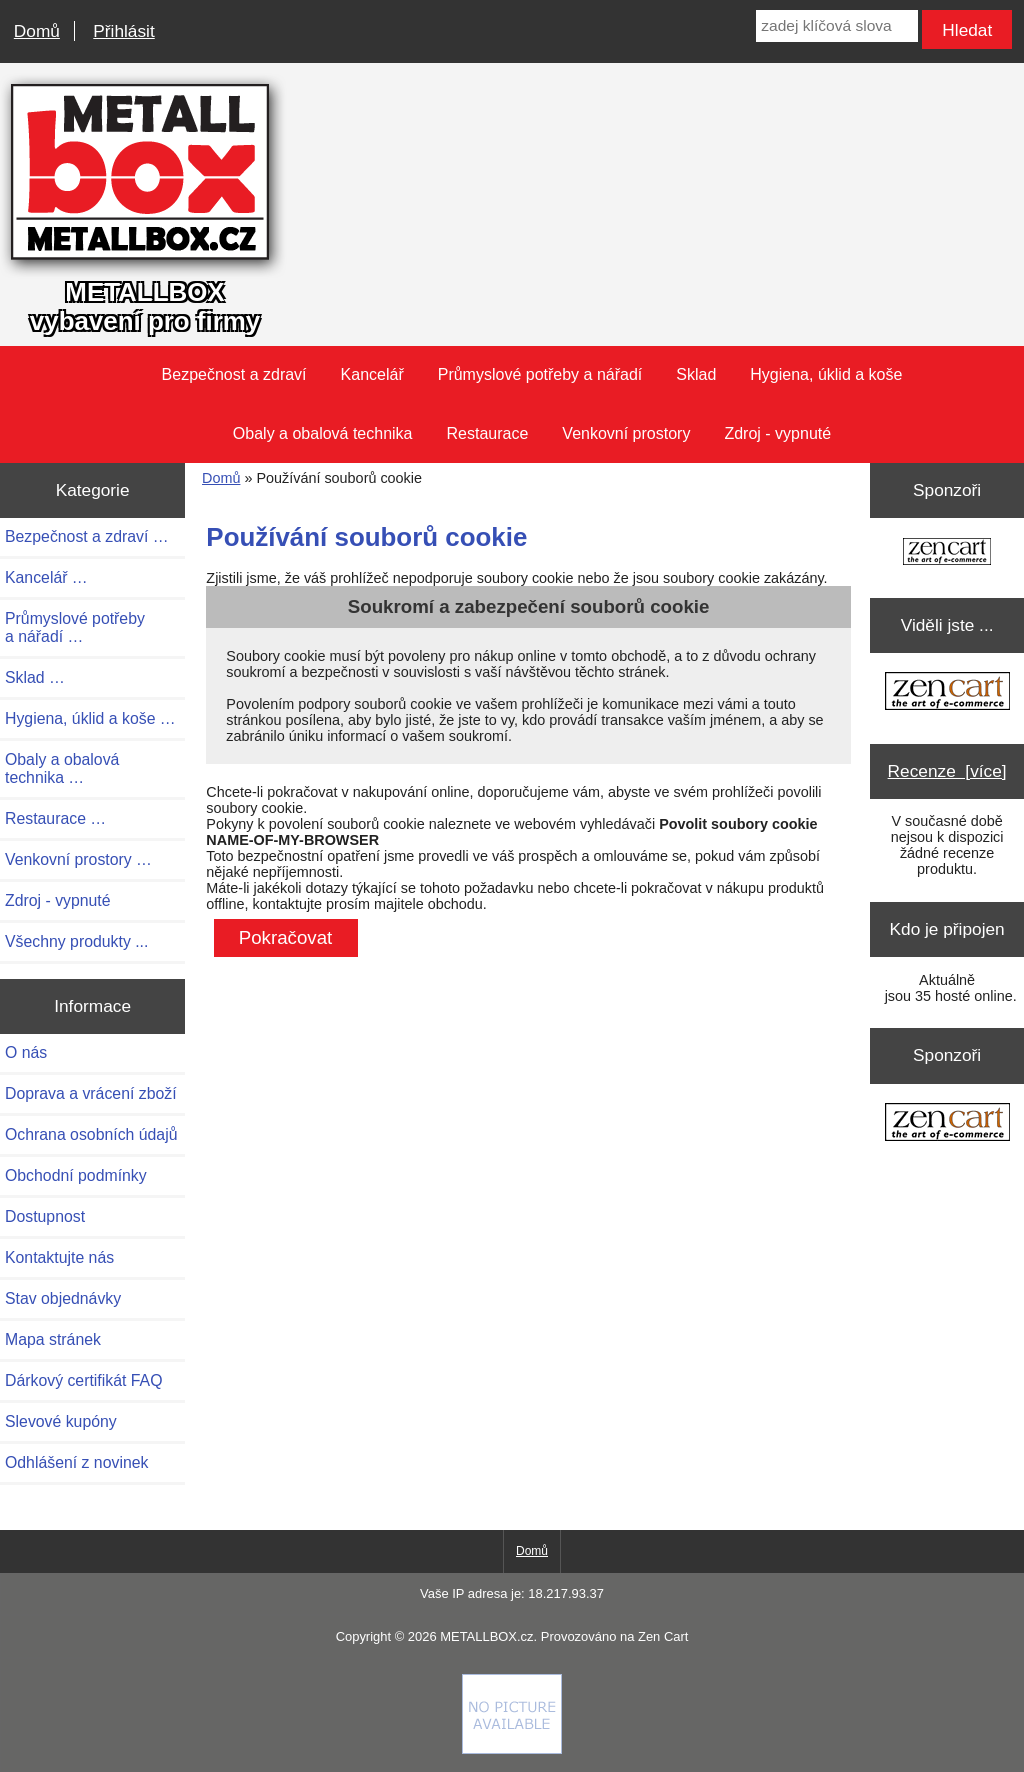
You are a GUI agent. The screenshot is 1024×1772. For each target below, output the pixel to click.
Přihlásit (123, 31)
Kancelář (372, 374)
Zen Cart (663, 1636)
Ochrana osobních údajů (91, 1134)
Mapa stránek (53, 1339)
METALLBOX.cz (486, 1636)
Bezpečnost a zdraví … (87, 536)
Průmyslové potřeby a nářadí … (75, 627)
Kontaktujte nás (59, 1257)
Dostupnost (45, 1216)
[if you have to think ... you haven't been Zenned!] (512, 1749)
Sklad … (35, 677)
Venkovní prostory (626, 433)
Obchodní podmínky (76, 1175)
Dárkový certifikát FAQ (83, 1380)
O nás (26, 1052)
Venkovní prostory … (78, 859)
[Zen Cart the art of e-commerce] (947, 553)
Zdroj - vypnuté (777, 433)
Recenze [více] (947, 771)
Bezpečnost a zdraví (234, 374)
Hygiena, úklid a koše (826, 374)
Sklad (696, 374)
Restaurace (488, 433)
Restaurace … (55, 818)
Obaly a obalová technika (323, 433)
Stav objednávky (63, 1298)
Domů (37, 31)
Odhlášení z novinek (76, 1462)
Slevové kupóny (61, 1421)
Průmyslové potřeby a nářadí (540, 374)
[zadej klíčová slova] (836, 26)
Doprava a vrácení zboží (91, 1093)
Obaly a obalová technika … (62, 768)
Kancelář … (46, 577)
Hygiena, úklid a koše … (90, 718)
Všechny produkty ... (76, 941)
